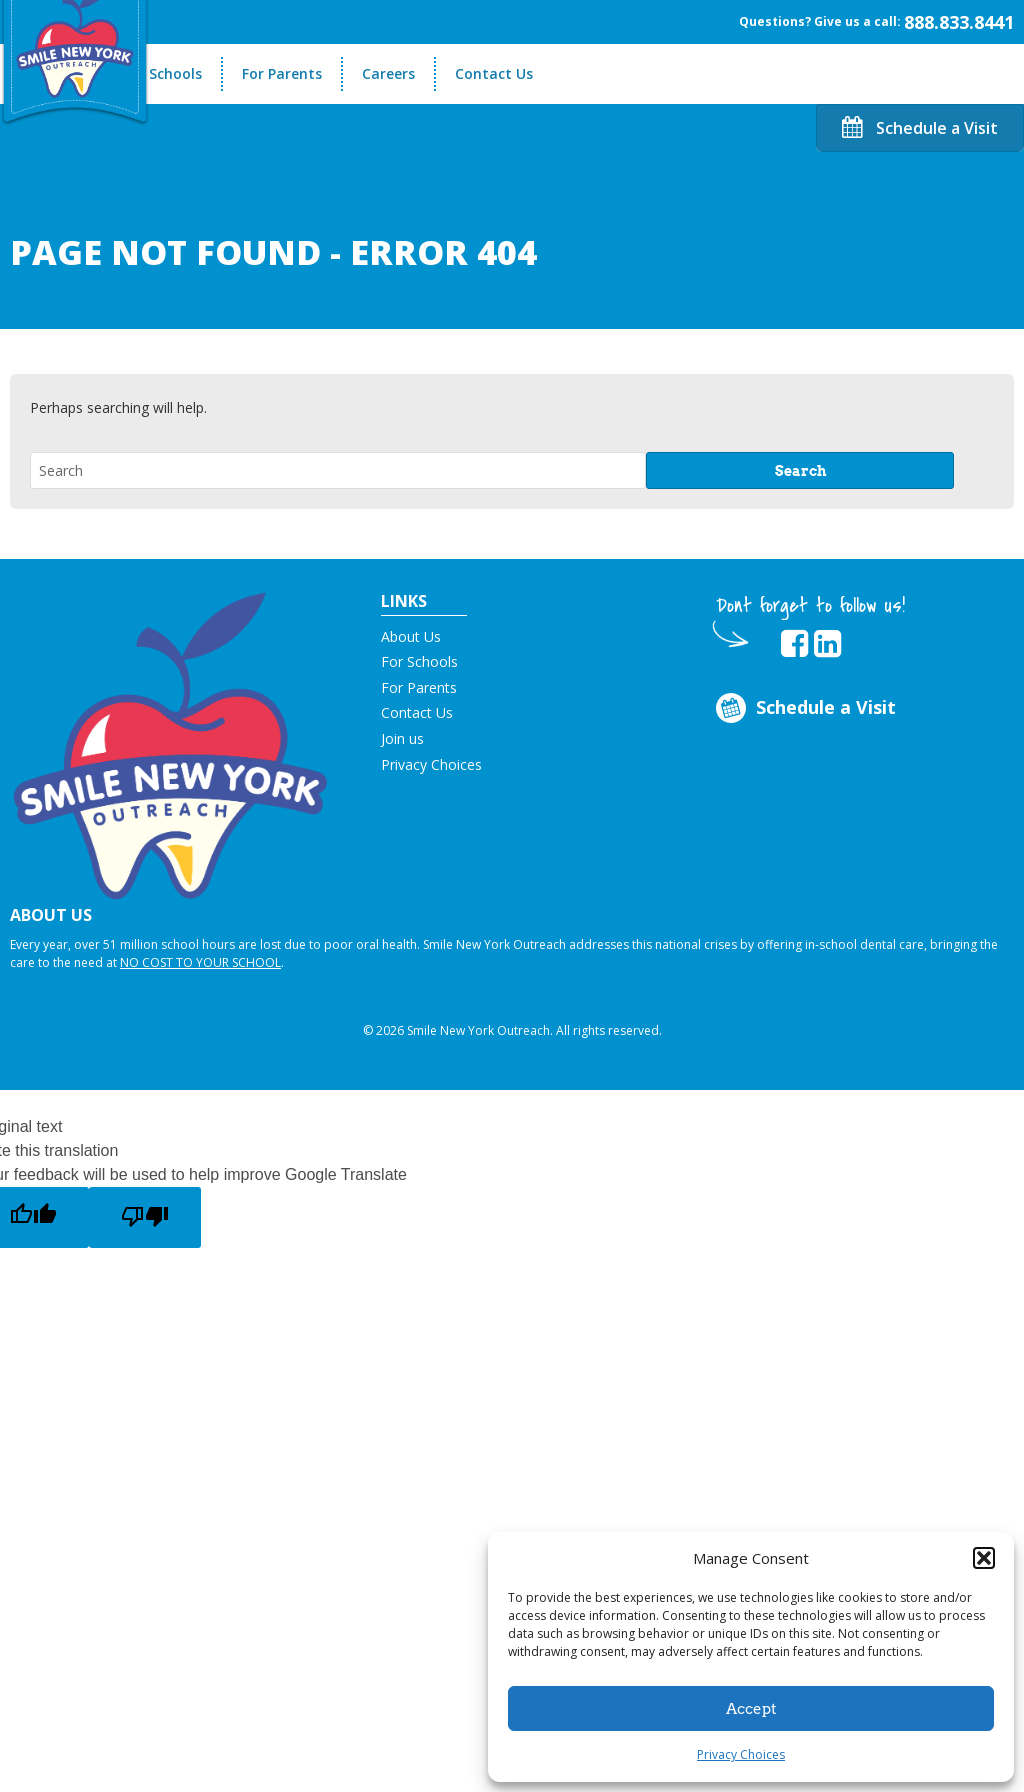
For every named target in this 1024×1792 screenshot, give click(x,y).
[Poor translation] (145, 1217)
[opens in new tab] (794, 644)
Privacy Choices (741, 1754)
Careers (388, 73)
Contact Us (494, 73)
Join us (402, 738)
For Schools (162, 73)
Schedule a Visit (920, 128)
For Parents (282, 73)
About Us (411, 636)
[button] (984, 1558)
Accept (751, 1709)
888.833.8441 (959, 22)
